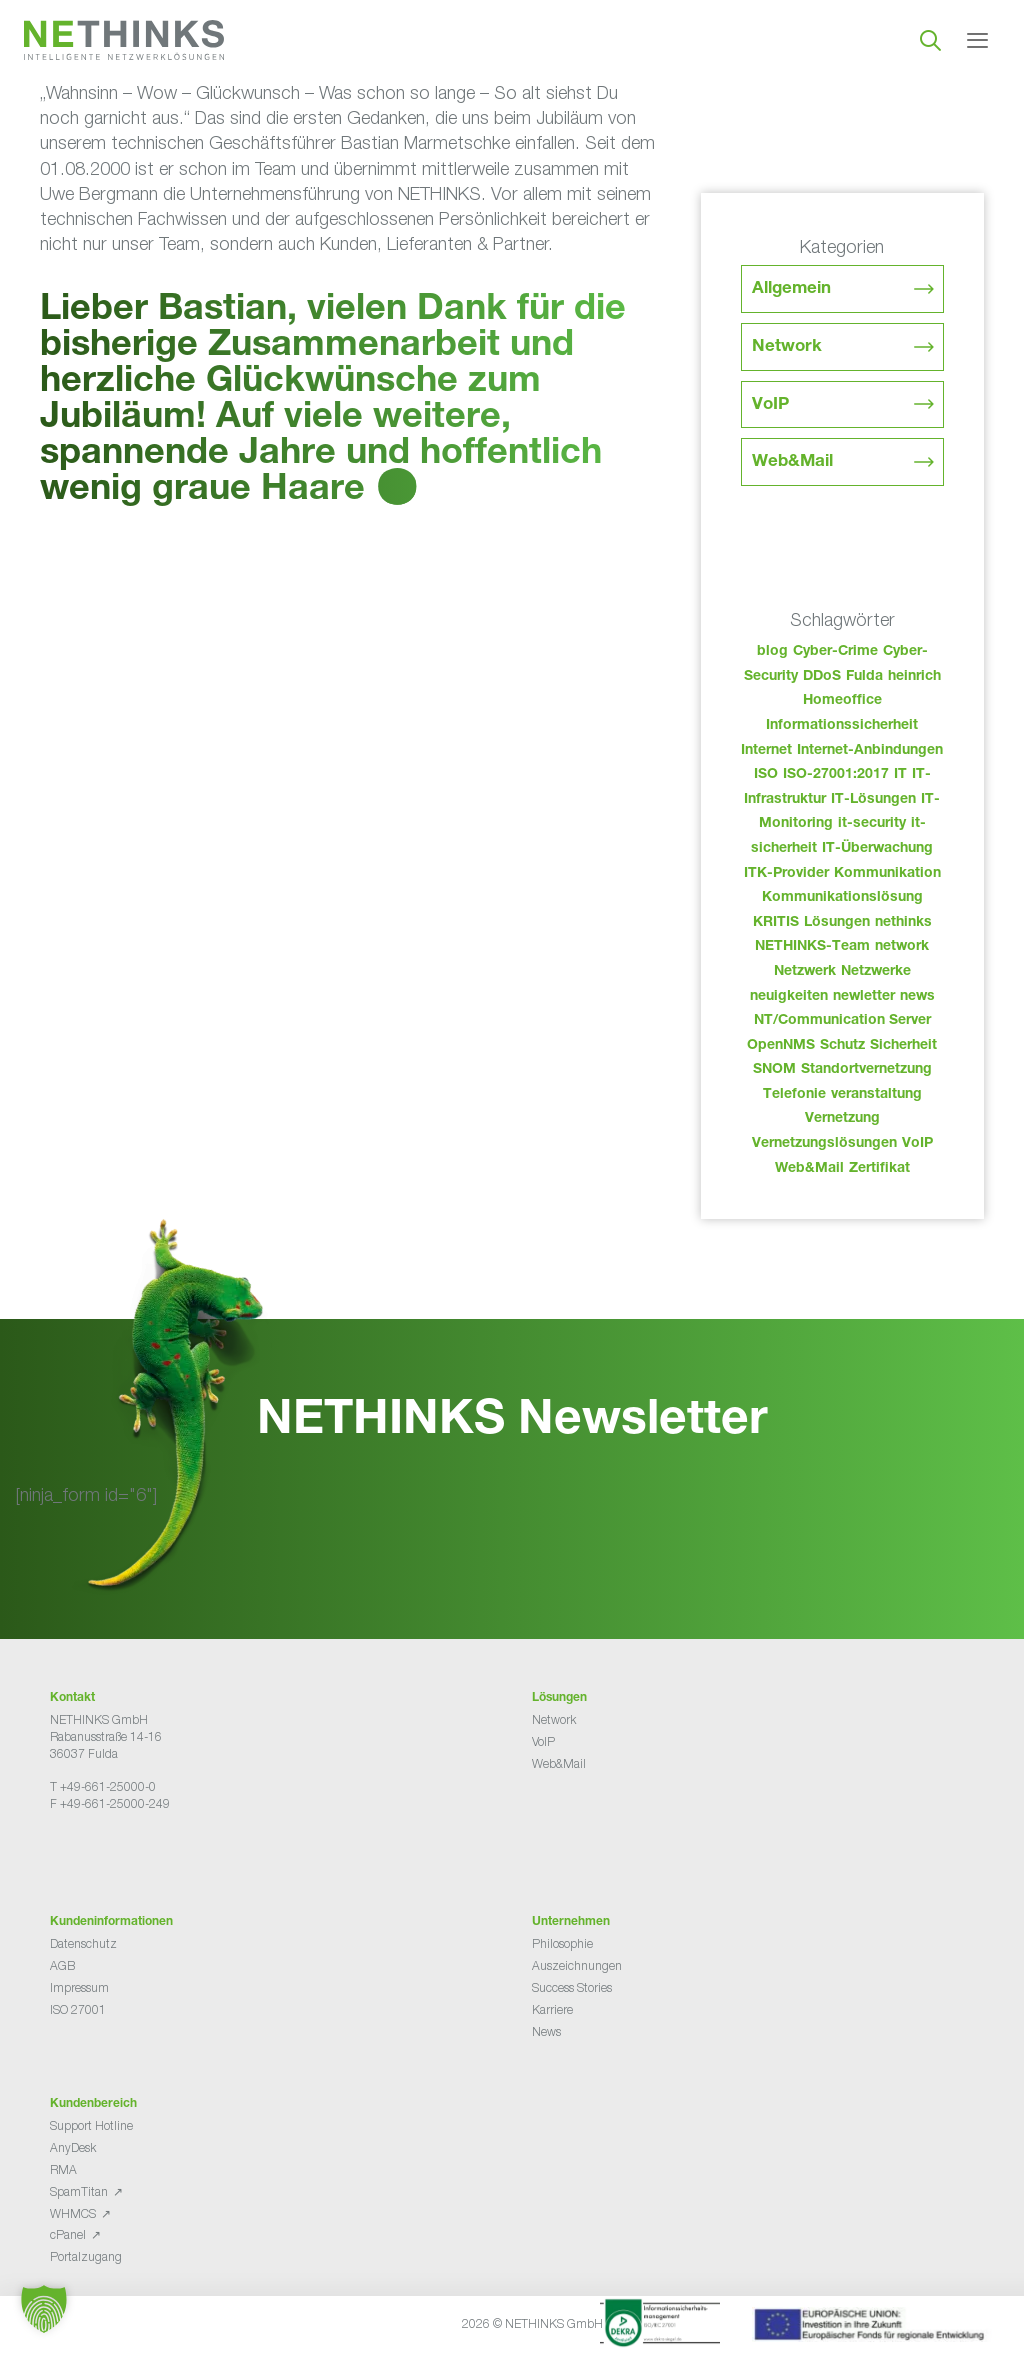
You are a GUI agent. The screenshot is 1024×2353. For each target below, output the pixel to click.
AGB (62, 1965)
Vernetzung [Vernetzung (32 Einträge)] (842, 1119)
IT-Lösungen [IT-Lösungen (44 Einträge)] (873, 800)
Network (787, 347)
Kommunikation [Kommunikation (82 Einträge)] (887, 874)
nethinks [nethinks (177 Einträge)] (903, 923)
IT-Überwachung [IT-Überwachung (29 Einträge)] (877, 849)
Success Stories (572, 1987)
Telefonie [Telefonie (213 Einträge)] (794, 1095)
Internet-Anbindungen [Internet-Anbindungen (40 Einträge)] (870, 751)
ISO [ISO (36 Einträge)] (766, 775)
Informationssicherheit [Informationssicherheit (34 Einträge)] (842, 726)
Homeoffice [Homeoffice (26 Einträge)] (842, 701)
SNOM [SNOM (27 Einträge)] (774, 1070)
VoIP (770, 405)
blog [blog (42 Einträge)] (772, 652)
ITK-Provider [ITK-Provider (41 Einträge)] (786, 874)
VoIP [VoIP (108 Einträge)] (917, 1144)
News (546, 2031)
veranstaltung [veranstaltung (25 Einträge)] (876, 1095)
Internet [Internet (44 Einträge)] (766, 751)
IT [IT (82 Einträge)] (900, 775)
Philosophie (562, 1943)
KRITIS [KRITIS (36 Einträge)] (776, 923)
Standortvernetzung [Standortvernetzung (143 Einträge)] (866, 1070)
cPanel (68, 2234)
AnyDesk (73, 2147)
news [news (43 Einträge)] (917, 997)
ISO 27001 (78, 2009)
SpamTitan (79, 2191)
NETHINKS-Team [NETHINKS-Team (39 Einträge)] (812, 947)
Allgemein (791, 289)
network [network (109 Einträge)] (902, 947)
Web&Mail (792, 462)
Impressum (79, 1987)
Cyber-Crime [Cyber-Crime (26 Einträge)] (835, 652)
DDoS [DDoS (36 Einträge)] (822, 677)
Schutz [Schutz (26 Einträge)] (842, 1046)
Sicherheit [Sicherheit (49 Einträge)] (903, 1046)
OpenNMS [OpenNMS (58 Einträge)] (781, 1046)
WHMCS (73, 2213)
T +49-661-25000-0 (103, 1786)
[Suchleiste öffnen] (930, 40)
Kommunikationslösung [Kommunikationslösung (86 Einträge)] (842, 898)
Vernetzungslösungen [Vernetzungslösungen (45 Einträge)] (824, 1144)
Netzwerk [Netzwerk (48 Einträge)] (805, 972)
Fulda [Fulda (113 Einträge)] (864, 677)
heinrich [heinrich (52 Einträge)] (914, 677)
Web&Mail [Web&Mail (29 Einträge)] (809, 1169)
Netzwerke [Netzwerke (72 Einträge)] (876, 972)
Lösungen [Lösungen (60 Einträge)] (837, 923)
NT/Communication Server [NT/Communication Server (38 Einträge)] (842, 1021)
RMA (63, 2169)
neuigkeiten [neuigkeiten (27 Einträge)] (789, 997)
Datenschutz (83, 1943)
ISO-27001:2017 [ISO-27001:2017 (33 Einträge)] (836, 775)
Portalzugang (86, 2256)
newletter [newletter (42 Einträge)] (864, 997)
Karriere (552, 2009)
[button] (44, 2309)
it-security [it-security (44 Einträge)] (872, 824)
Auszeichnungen (577, 1965)
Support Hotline (91, 2125)
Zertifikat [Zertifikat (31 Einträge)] (879, 1169)
